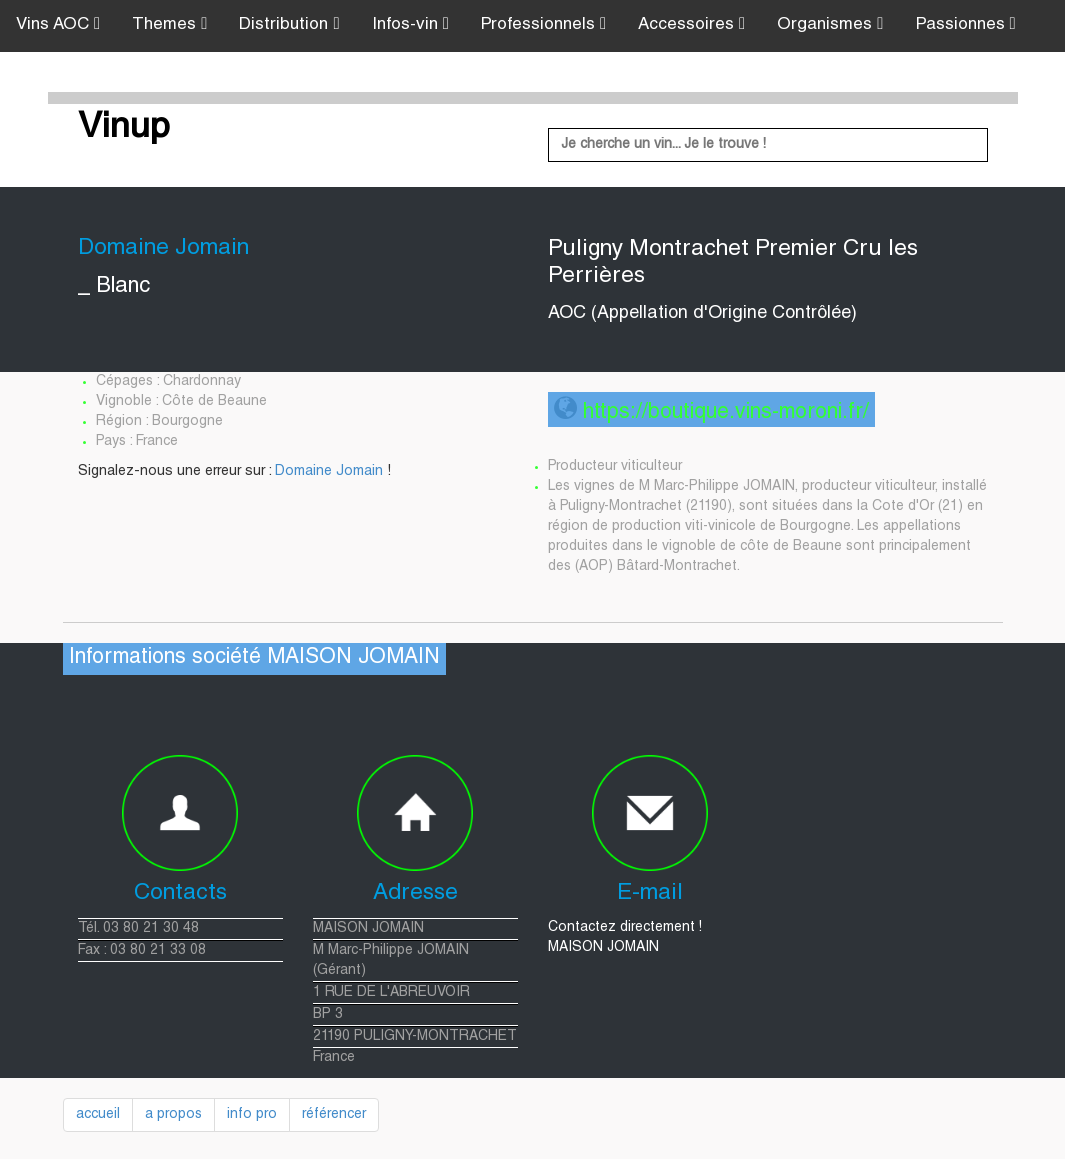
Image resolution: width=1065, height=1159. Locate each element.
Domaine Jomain (329, 472)
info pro (252, 1115)
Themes (169, 24)
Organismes (830, 24)
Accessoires (691, 24)
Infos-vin (410, 24)
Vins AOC (58, 24)
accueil (98, 1115)
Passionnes (966, 24)
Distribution (289, 24)
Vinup (124, 129)
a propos (173, 1115)
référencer (334, 1115)
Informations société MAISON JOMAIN (254, 658)
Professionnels (543, 24)
